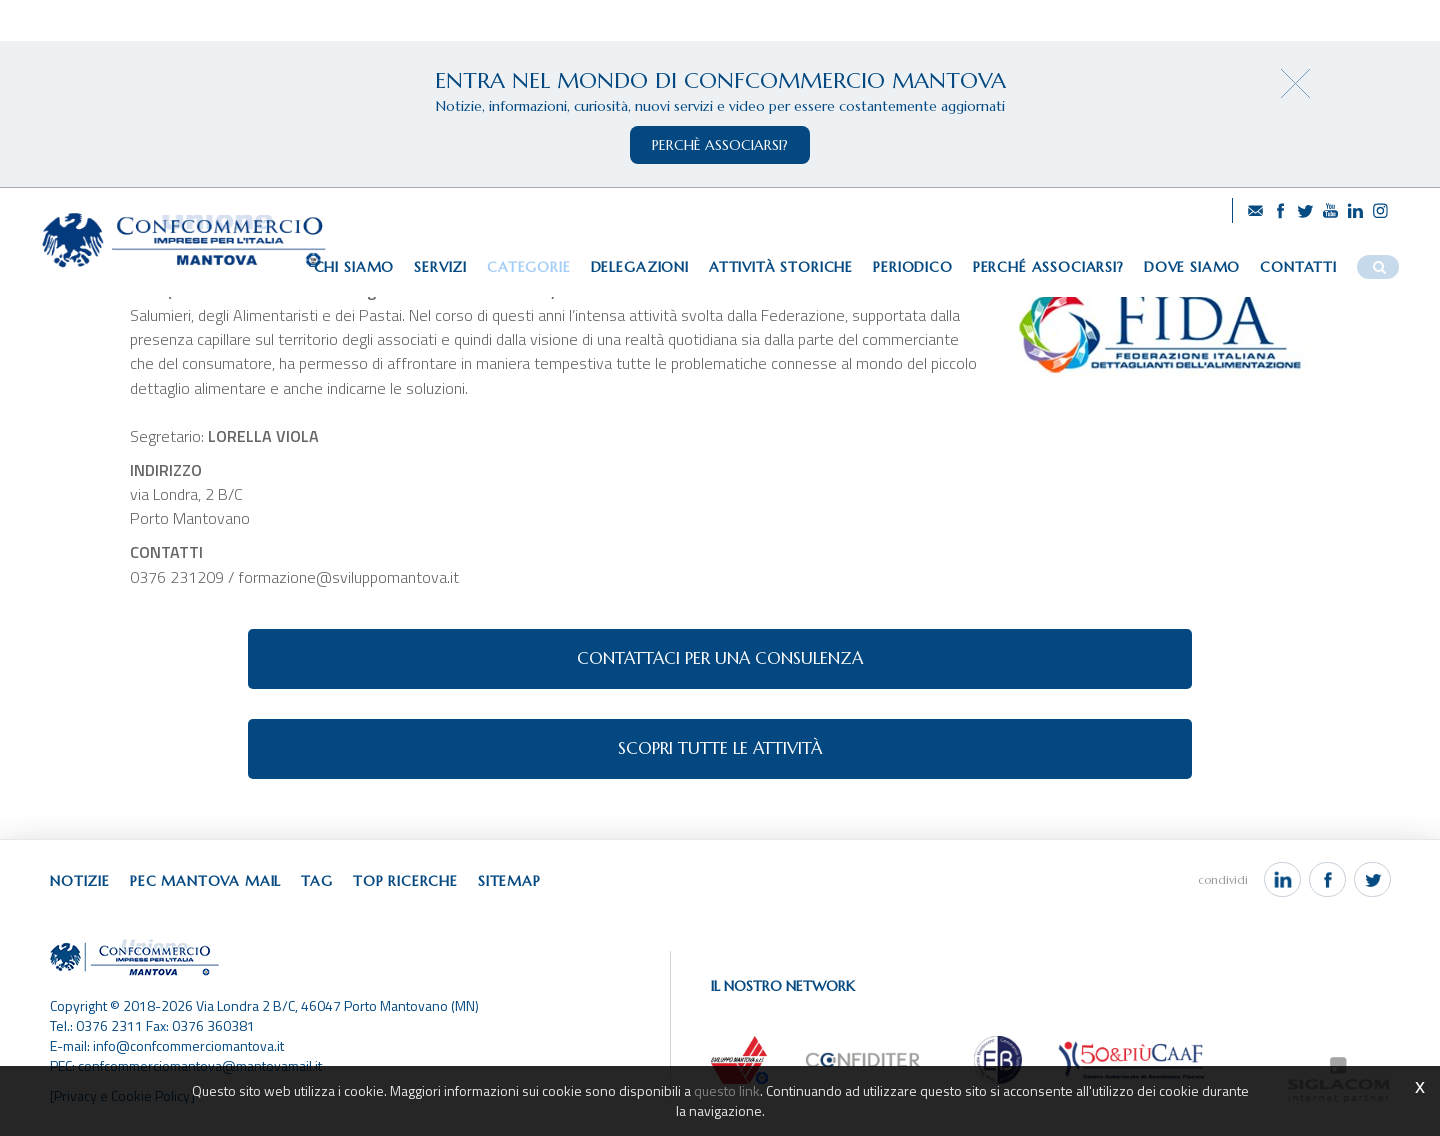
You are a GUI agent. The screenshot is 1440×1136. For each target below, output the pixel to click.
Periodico (913, 267)
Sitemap (509, 881)
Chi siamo (354, 267)
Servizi (440, 267)
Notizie (80, 881)
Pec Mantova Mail (205, 881)
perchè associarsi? (720, 145)
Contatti (1298, 267)
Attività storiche (781, 267)
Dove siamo (1192, 267)
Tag (317, 881)
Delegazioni (640, 267)
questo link (727, 1090)
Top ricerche (405, 881)
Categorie (529, 267)
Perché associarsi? (1048, 267)
